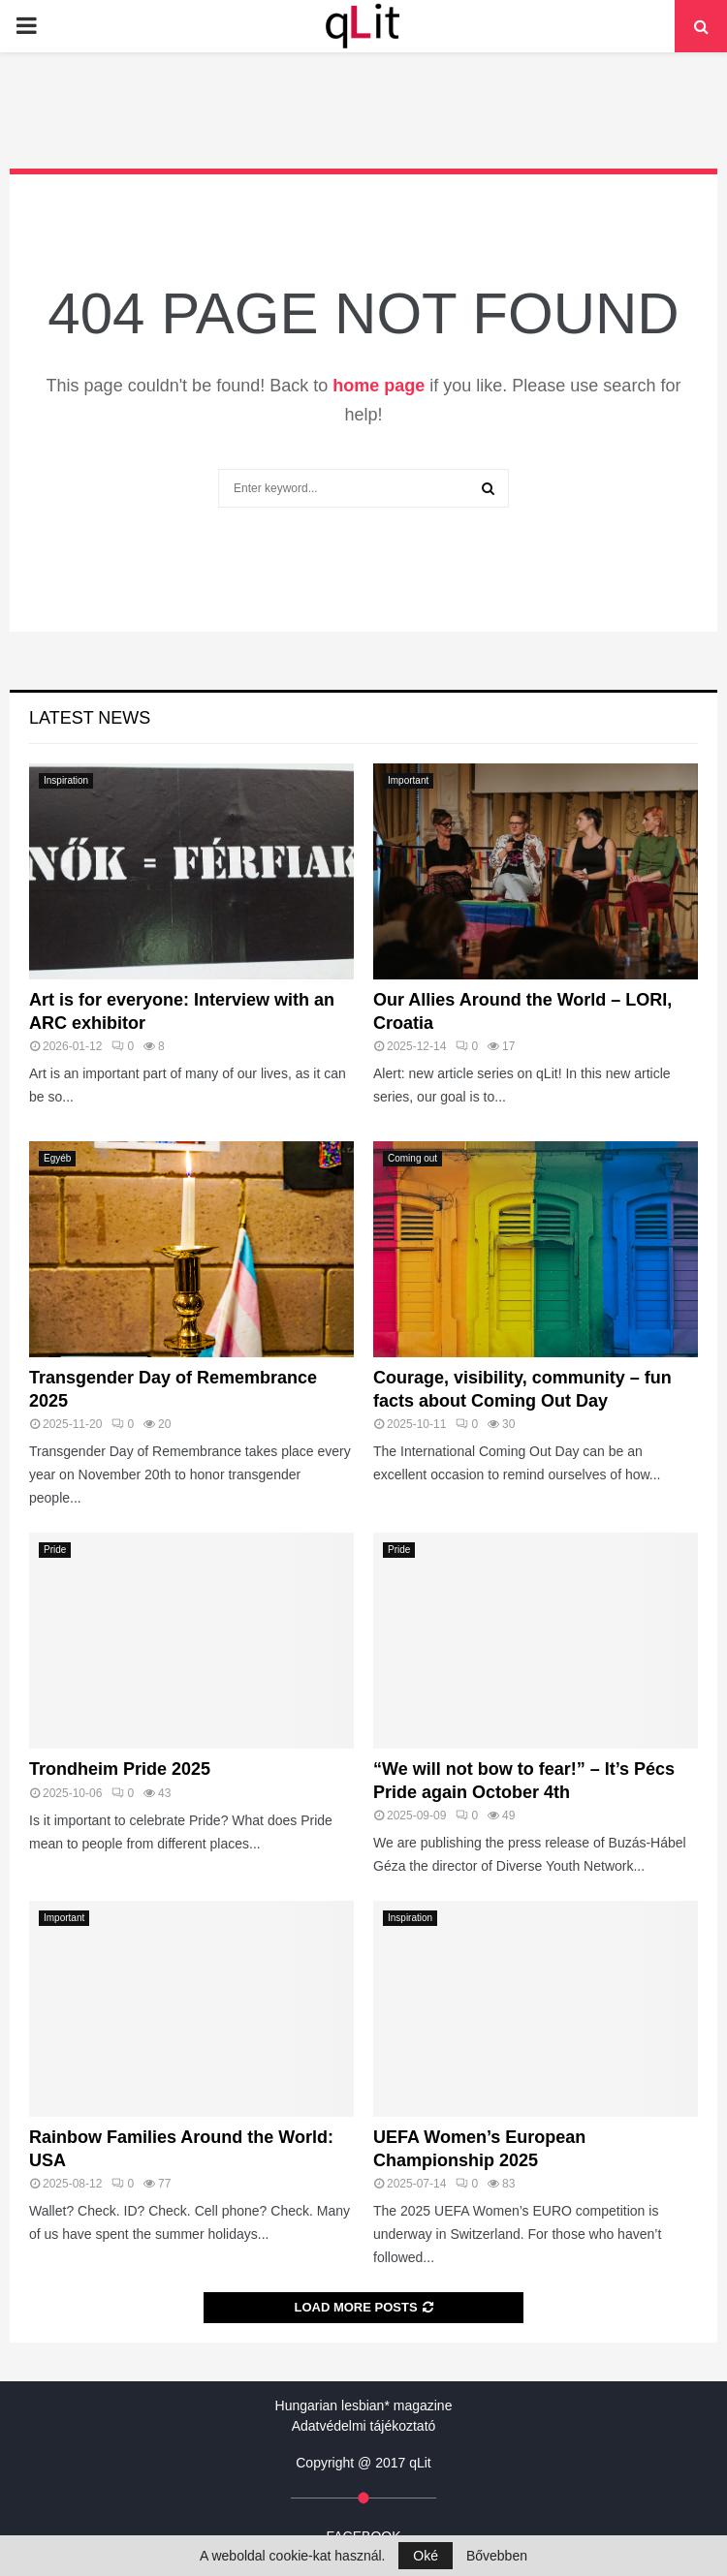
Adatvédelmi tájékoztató (364, 2426)
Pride (55, 1549)
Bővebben (496, 2555)
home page (378, 385)
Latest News (89, 718)
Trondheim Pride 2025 (119, 1769)
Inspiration (66, 780)
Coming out (412, 1158)
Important (408, 780)
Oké (425, 2555)
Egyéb (57, 1158)
